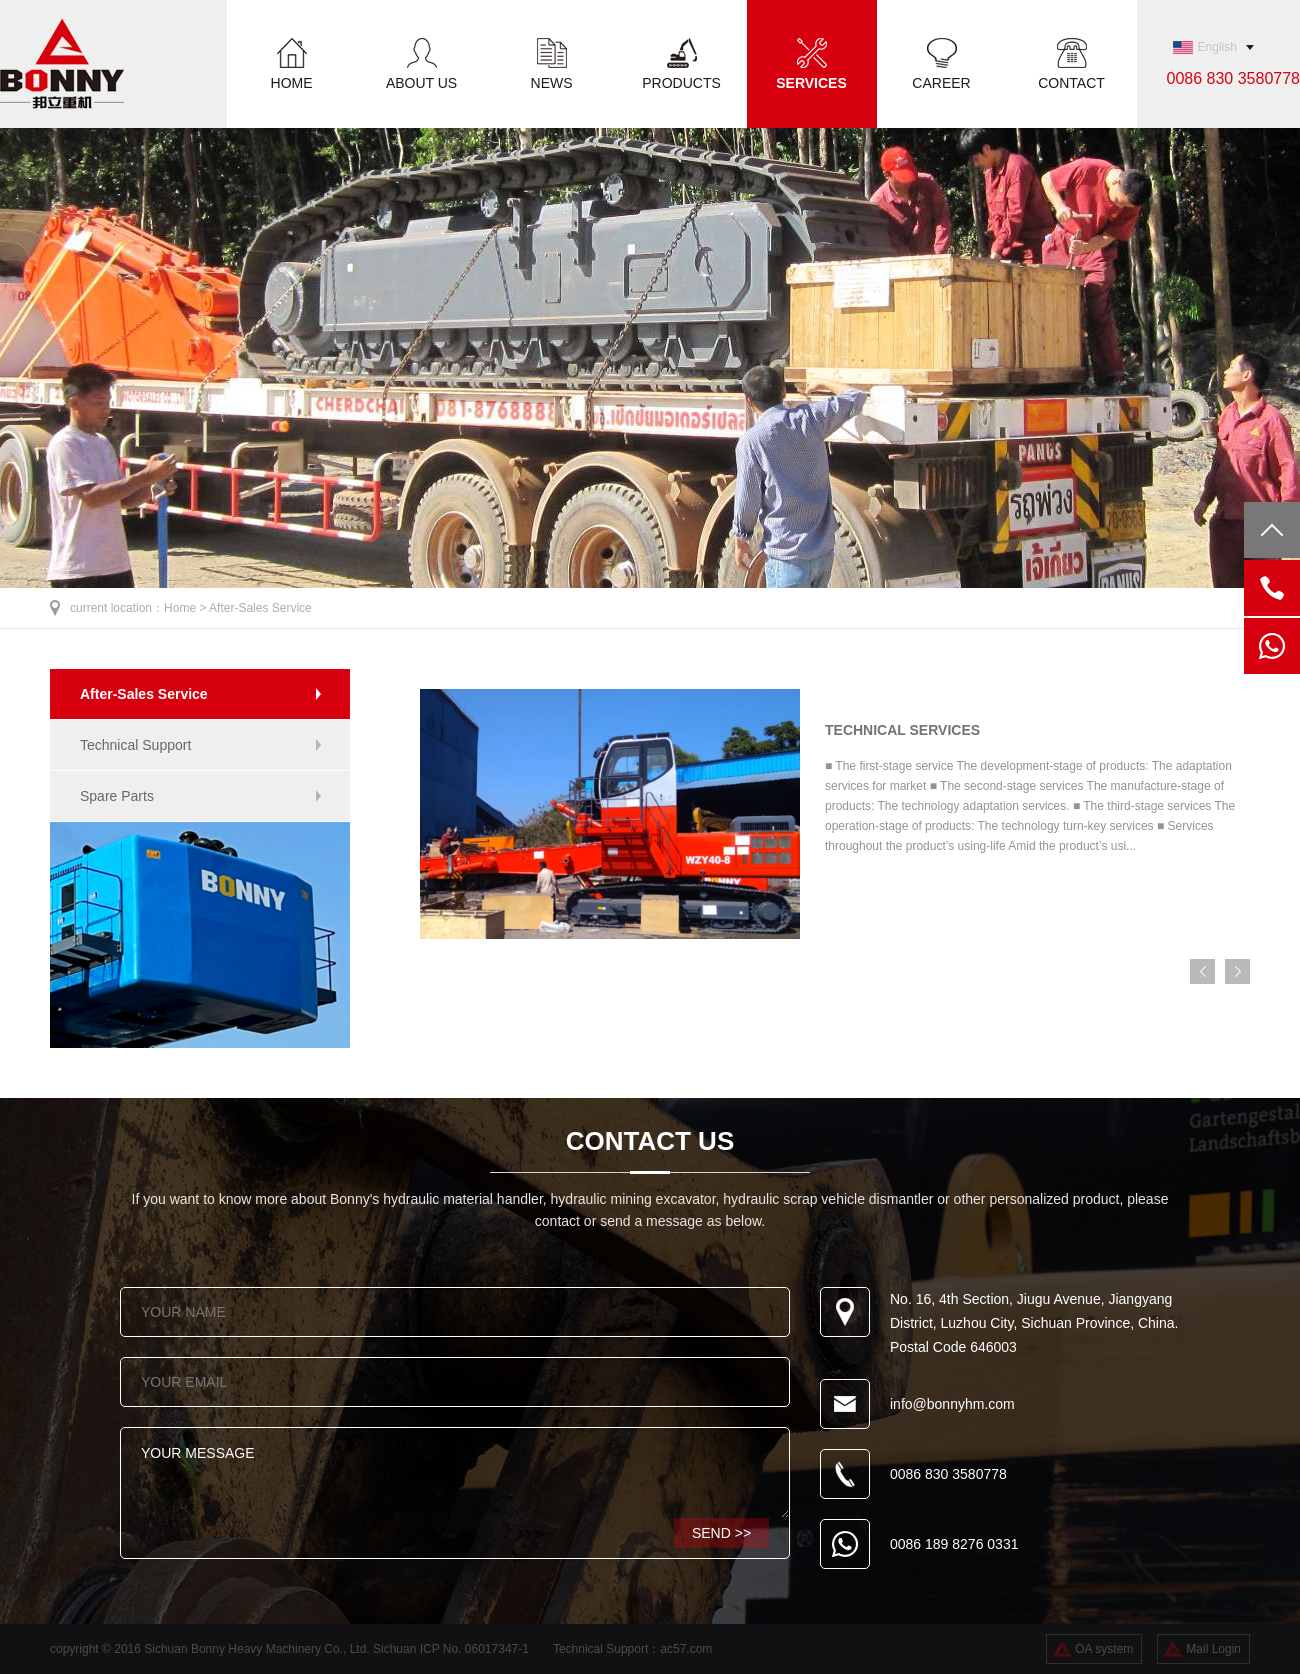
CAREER (941, 82)
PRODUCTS (681, 82)
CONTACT (1071, 82)
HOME (292, 82)
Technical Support (135, 745)
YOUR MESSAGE (455, 1473)
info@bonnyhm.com (952, 1404)
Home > (186, 608)
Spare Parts (117, 796)
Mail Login (1213, 1649)
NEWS (552, 82)
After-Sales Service (260, 608)
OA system (1104, 1649)
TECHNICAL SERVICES (902, 730)
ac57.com (686, 1649)
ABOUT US (421, 82)
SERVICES (811, 82)
